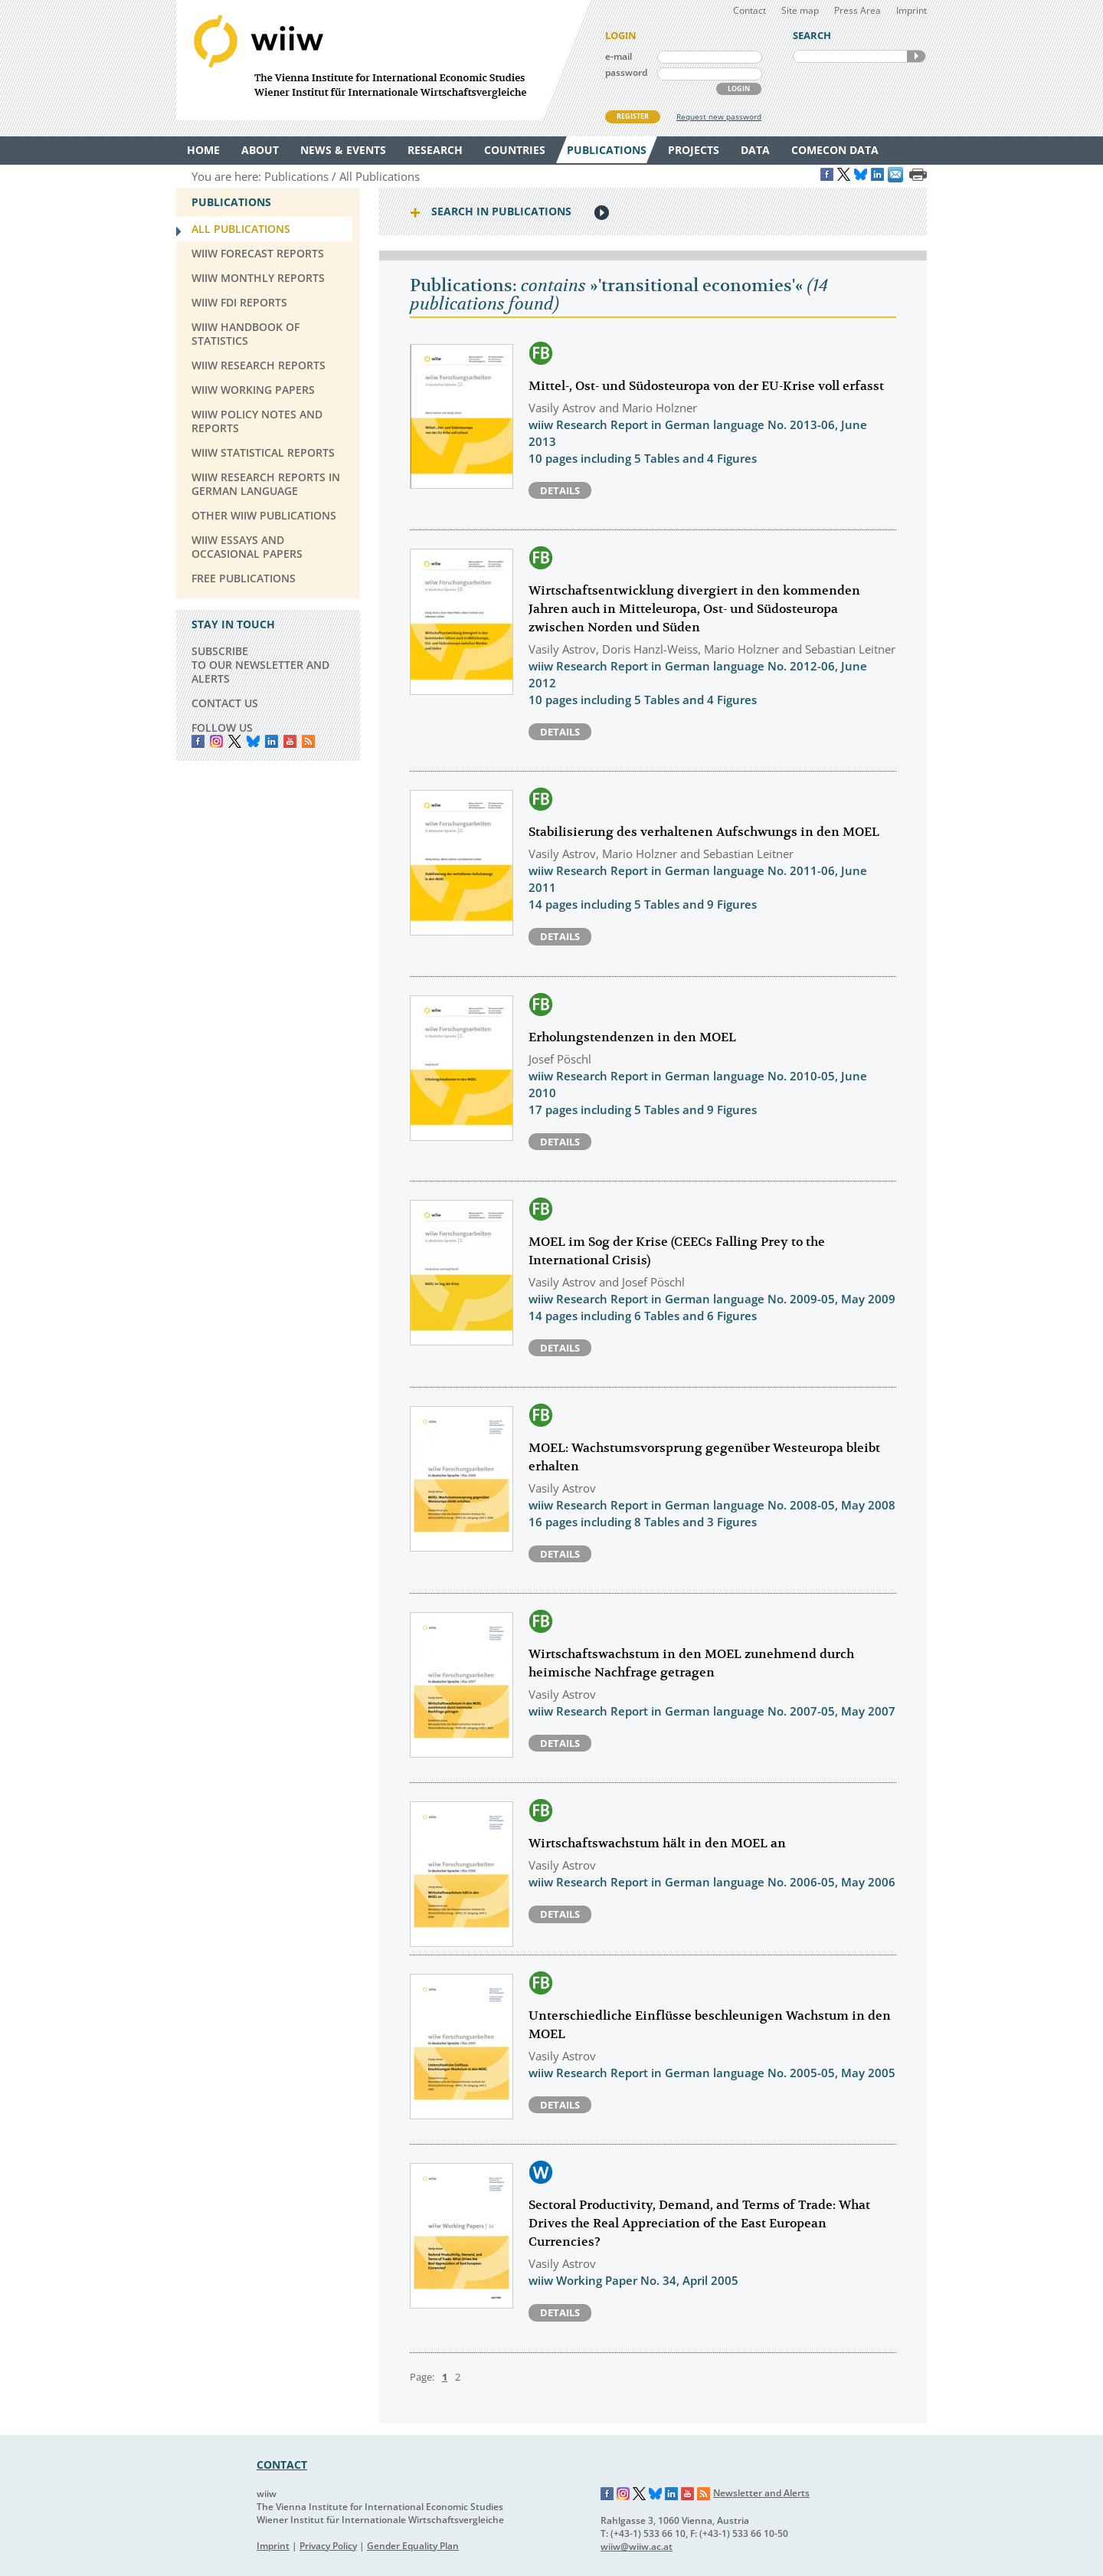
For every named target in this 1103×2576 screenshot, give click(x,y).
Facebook (198, 741)
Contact (749, 10)
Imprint (911, 10)
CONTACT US (224, 703)
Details (560, 490)
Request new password (718, 116)
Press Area (857, 10)
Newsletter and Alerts (761, 2492)
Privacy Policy (328, 2545)
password (626, 72)
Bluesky (253, 741)
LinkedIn (271, 741)
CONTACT (282, 2464)
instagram (216, 741)
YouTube (289, 741)
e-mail (618, 56)
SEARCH (916, 56)
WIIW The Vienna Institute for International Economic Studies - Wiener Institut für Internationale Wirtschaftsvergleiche (383, 60)
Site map (800, 10)
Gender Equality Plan (413, 2545)
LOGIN (739, 88)
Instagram (623, 2494)
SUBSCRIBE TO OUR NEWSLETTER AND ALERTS (260, 665)
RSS (308, 741)
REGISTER (633, 116)
